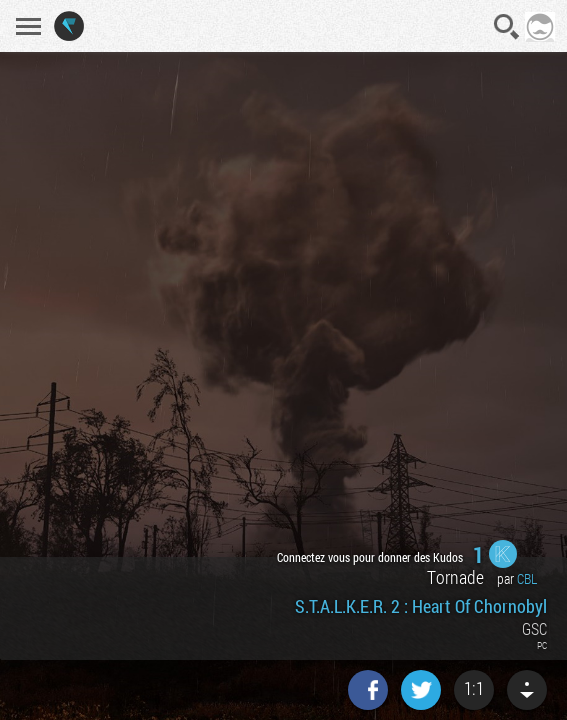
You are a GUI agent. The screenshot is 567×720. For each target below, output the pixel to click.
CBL (527, 578)
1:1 (474, 688)
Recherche (507, 27)
